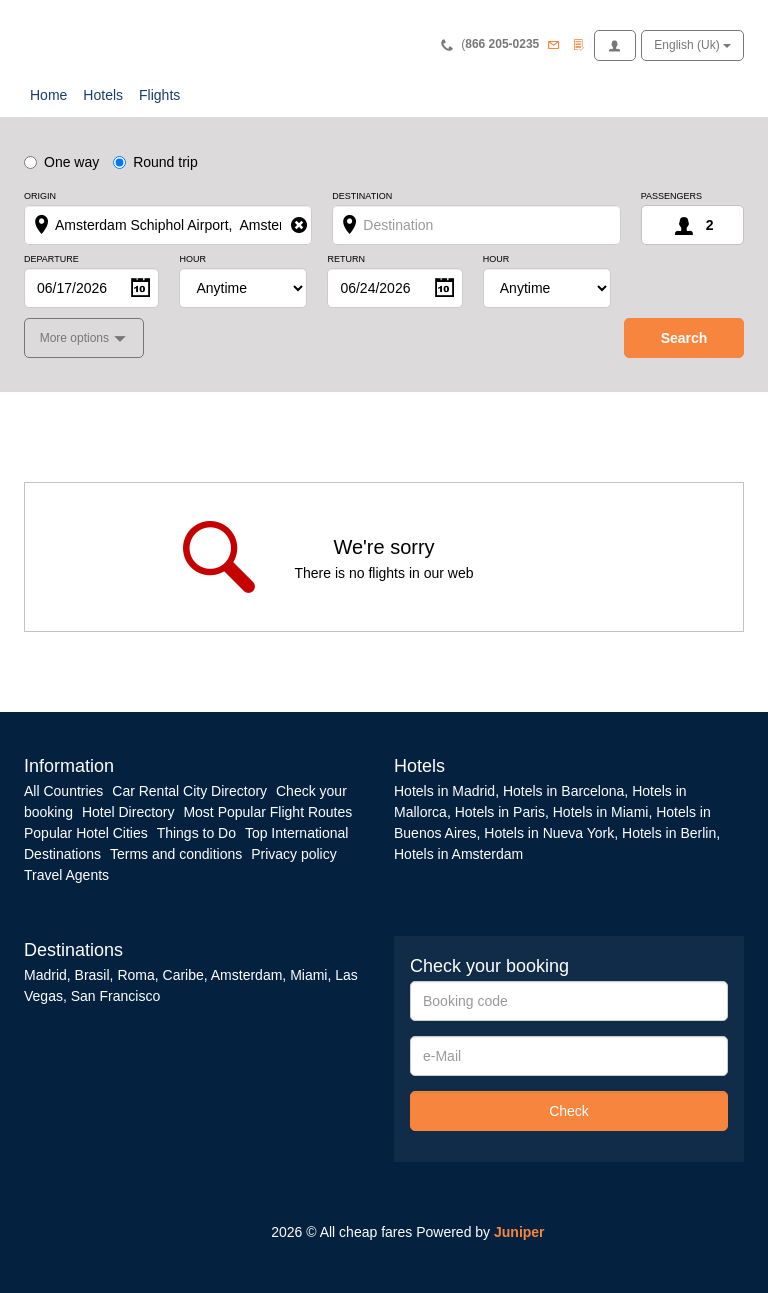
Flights (159, 95)
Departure (51, 259)
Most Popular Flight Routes (267, 812)
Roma (135, 975)
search (684, 338)
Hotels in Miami (601, 812)
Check (569, 1111)
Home (48, 95)
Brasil (92, 975)
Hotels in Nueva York (549, 833)
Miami (306, 975)
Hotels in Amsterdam (458, 854)
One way (61, 162)
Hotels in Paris (500, 812)
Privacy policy (294, 854)
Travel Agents (66, 875)
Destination (362, 196)
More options (76, 338)
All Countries (63, 791)
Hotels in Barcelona (563, 791)
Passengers (671, 196)
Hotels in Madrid (444, 791)
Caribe (183, 975)
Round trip (155, 162)
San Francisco (115, 996)
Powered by (480, 1232)
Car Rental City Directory (189, 791)
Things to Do (196, 833)
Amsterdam (247, 975)
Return (346, 259)
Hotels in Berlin (669, 833)
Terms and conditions (176, 854)
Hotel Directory (128, 812)
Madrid (45, 975)
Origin (40, 196)
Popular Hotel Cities (86, 833)
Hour (192, 259)
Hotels (103, 95)
